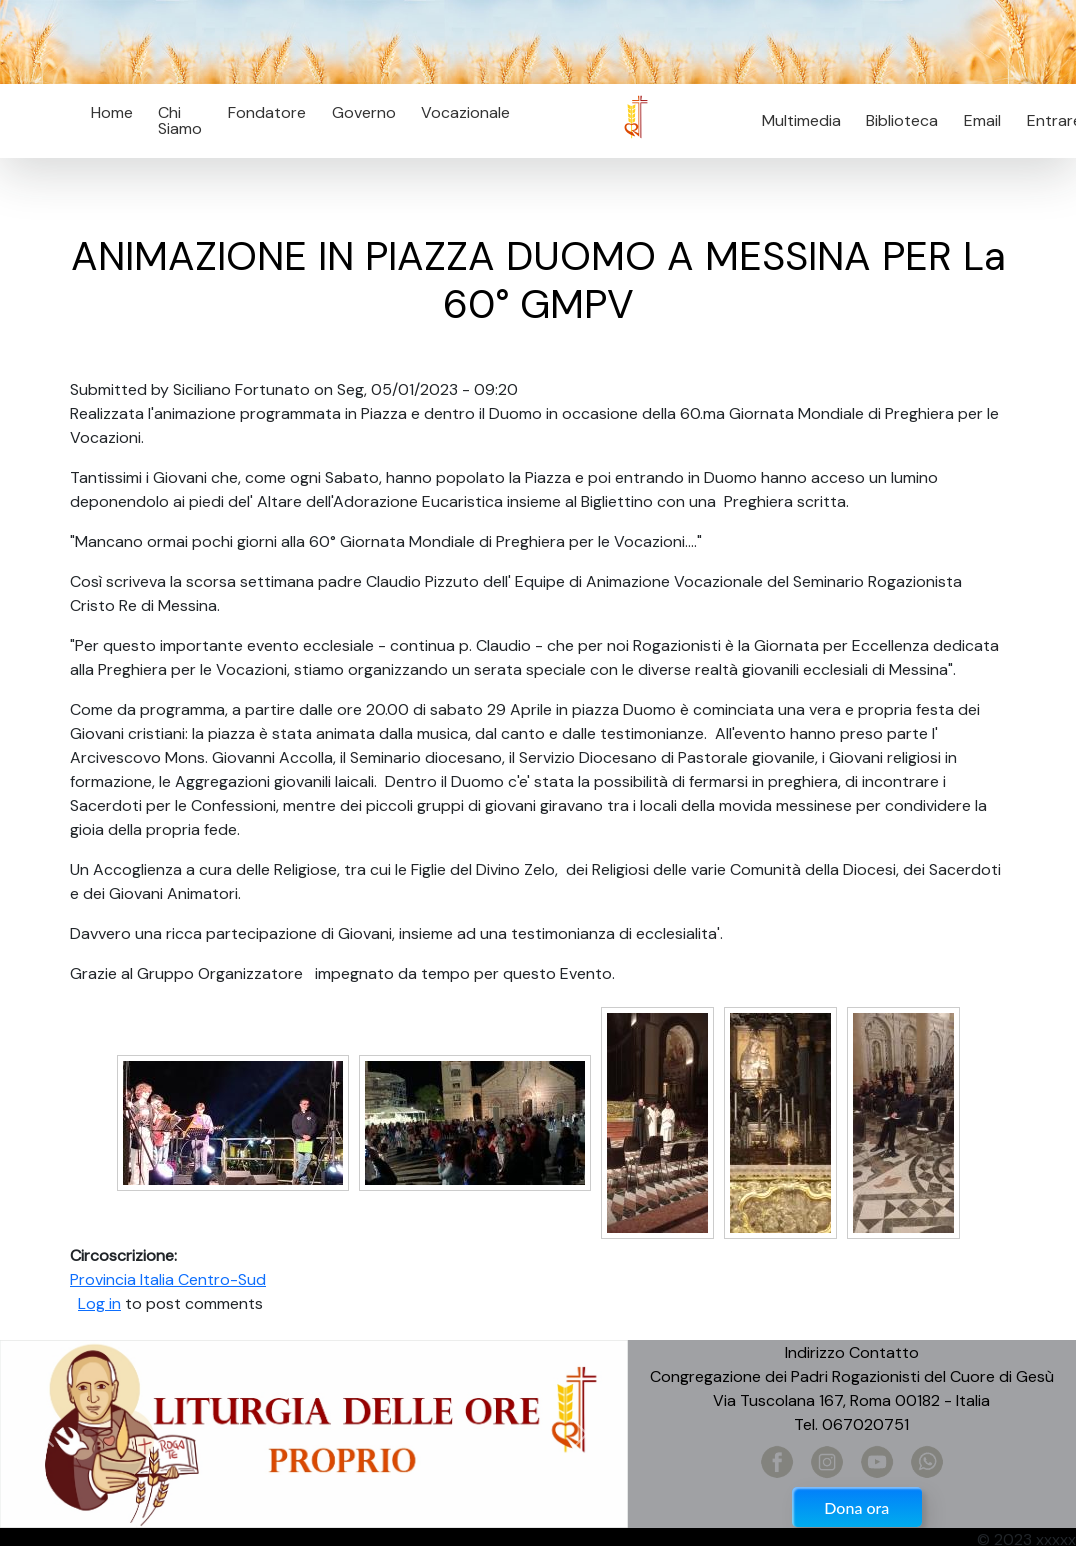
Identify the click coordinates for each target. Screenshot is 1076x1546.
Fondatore (267, 112)
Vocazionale (465, 112)
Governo (364, 112)
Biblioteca (902, 120)
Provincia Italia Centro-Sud (168, 1279)
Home (112, 112)
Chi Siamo (180, 120)
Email (976, 120)
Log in (99, 1303)
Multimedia (801, 120)
